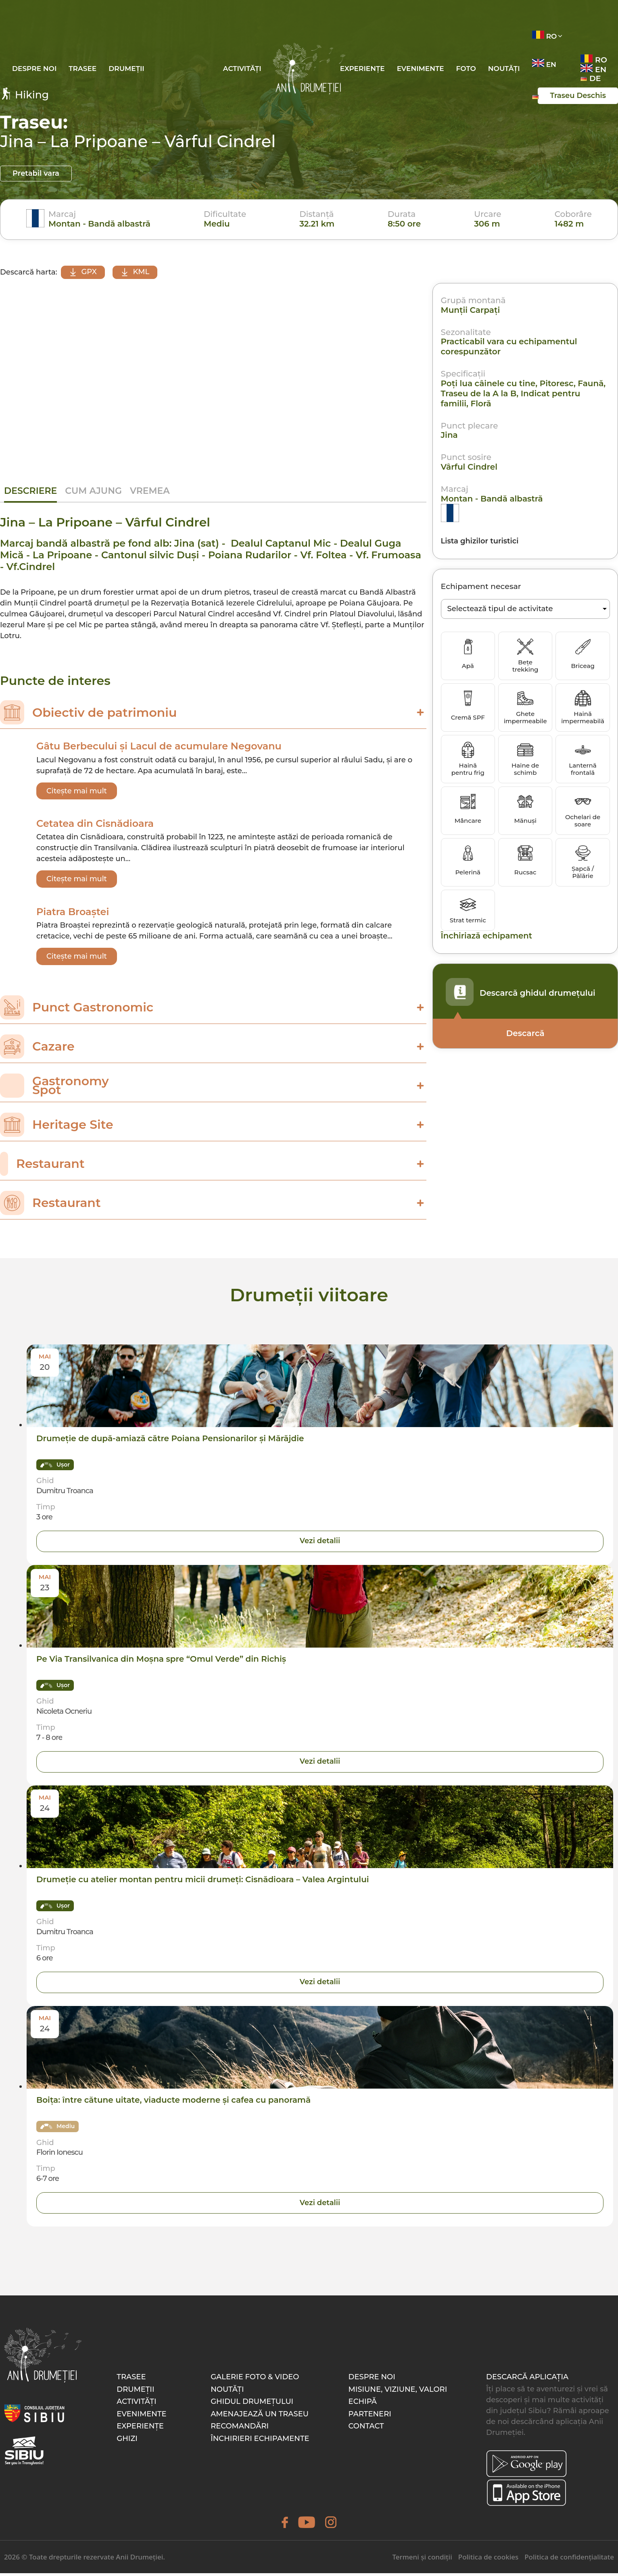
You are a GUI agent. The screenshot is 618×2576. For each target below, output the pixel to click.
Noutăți (504, 69)
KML (136, 272)
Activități (242, 69)
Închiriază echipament (487, 936)
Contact (366, 2428)
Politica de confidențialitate (569, 2559)
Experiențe (362, 69)
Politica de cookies (488, 2559)
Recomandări (240, 2428)
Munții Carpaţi (470, 310)
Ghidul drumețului (252, 2404)
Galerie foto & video (255, 2379)
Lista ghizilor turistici (480, 541)
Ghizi (127, 2441)
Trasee (82, 69)
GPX (83, 272)
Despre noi (34, 69)
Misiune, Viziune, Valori (398, 2391)
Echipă (363, 2404)
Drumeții (126, 69)
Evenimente (420, 69)
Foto (466, 69)
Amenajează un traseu (260, 2416)
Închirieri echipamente (260, 2441)
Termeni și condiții (422, 2559)
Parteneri (370, 2416)
